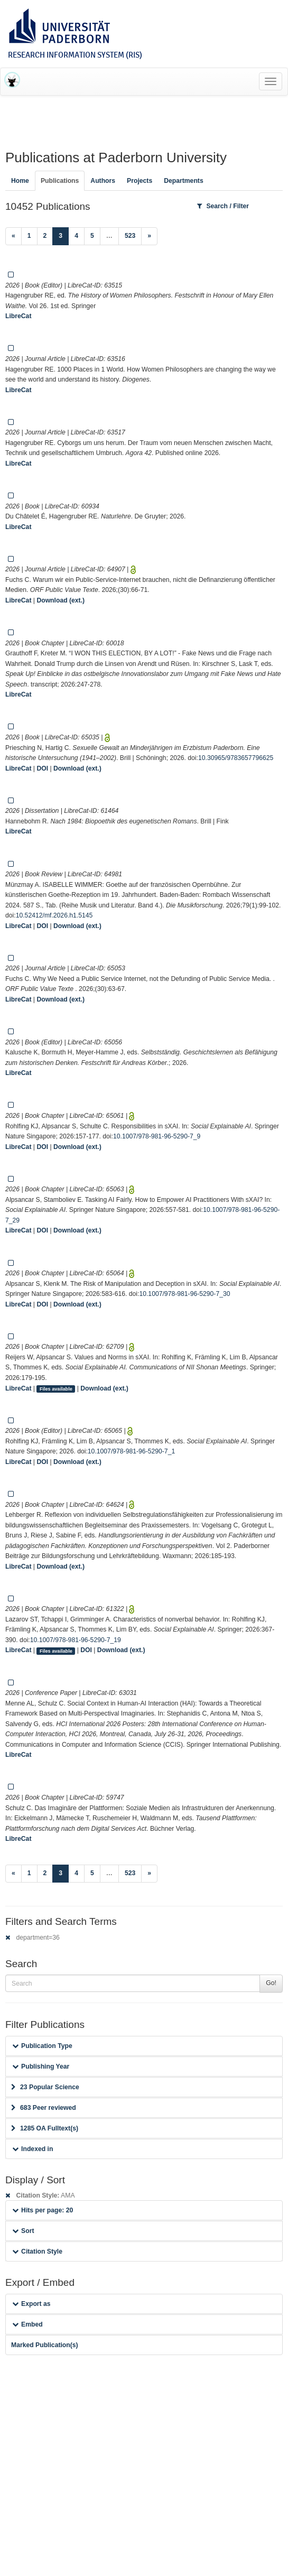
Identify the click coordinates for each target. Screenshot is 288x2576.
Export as (31, 2304)
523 (130, 235)
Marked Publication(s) (44, 2345)
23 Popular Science (45, 2087)
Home (20, 180)
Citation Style (37, 2251)
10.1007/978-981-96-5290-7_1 (131, 1451)
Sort (23, 2231)
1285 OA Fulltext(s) (44, 2128)
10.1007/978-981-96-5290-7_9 (156, 1136)
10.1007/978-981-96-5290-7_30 (184, 1294)
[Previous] (13, 236)
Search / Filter (223, 206)
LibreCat (18, 316)
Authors (102, 180)
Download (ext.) (60, 600)
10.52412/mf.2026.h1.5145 (54, 915)
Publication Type (42, 2046)
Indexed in (32, 2149)
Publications (60, 180)
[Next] (149, 236)
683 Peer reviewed (43, 2107)
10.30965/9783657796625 (235, 758)
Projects (139, 180)
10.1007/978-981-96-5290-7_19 (75, 1640)
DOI (42, 768)
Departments (183, 180)
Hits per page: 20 (42, 2210)
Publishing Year (40, 2066)
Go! (271, 1983)
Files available (56, 1389)
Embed (27, 2324)
